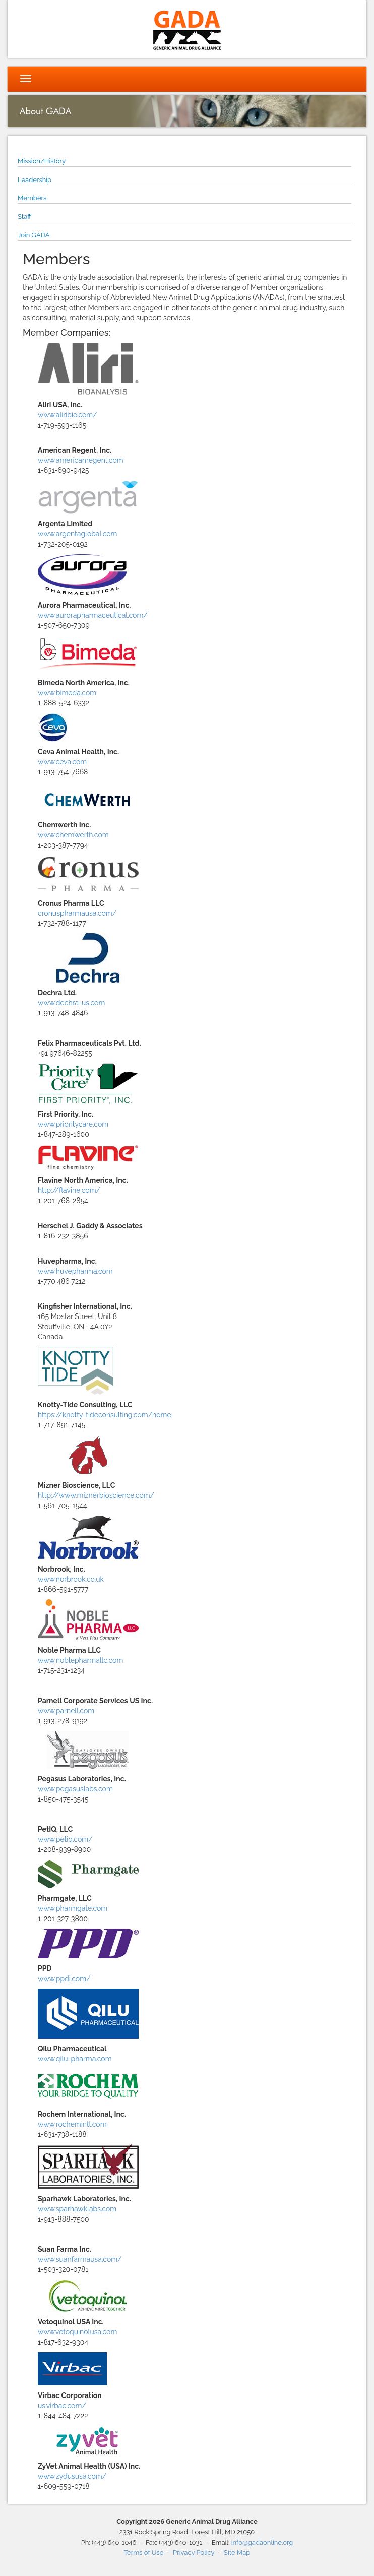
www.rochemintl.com (72, 2124)
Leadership (34, 180)
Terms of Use (144, 2552)
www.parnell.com (66, 1711)
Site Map (237, 2552)
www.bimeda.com (67, 693)
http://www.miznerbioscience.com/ (96, 1495)
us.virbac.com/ (62, 2406)
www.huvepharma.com (75, 1271)
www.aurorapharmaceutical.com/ (93, 615)
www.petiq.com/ (65, 1839)
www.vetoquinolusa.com (77, 2332)
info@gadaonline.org (262, 2542)
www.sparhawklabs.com (77, 2209)
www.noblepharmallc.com (80, 1660)
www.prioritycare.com (73, 1124)
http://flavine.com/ (69, 1190)
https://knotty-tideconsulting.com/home (104, 1415)
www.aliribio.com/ (67, 415)
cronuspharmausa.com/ (77, 913)
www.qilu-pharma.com (75, 2059)
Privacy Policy (193, 2552)
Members (32, 198)
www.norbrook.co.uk (71, 1579)
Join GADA (33, 235)
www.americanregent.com (80, 460)
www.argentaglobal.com (77, 534)
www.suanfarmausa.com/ (80, 2259)
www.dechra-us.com (71, 1003)
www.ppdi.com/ (64, 1978)
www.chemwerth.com (73, 835)
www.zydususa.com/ (72, 2476)
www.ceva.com (62, 762)
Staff (24, 216)
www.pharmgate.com (72, 1908)
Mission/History (42, 161)
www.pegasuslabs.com (75, 1789)
